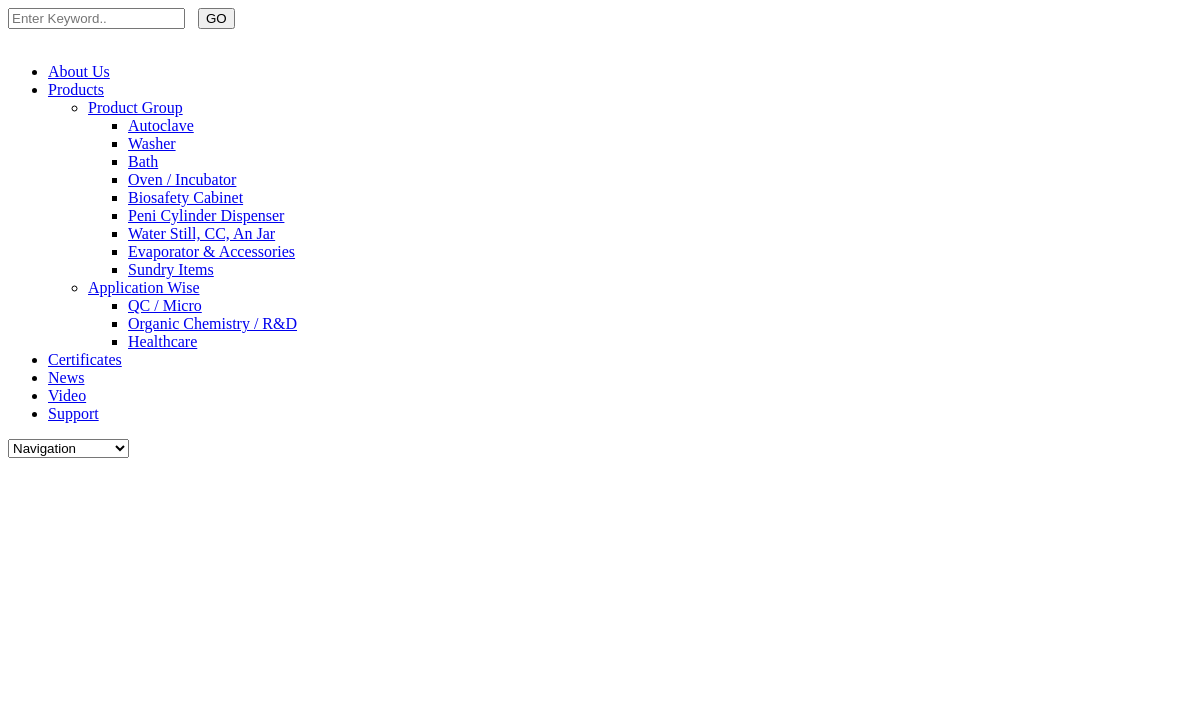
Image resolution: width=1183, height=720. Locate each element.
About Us (79, 71)
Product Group (135, 107)
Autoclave (161, 125)
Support (73, 413)
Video (67, 395)
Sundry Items (171, 269)
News (66, 377)
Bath (143, 161)
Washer (152, 143)
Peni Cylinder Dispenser (206, 215)
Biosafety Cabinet (185, 197)
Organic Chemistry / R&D (212, 323)
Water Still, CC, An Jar (201, 233)
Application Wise (143, 287)
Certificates (85, 359)
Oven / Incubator (182, 179)
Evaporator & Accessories (211, 251)
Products (76, 89)
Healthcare (162, 341)
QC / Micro (165, 305)
